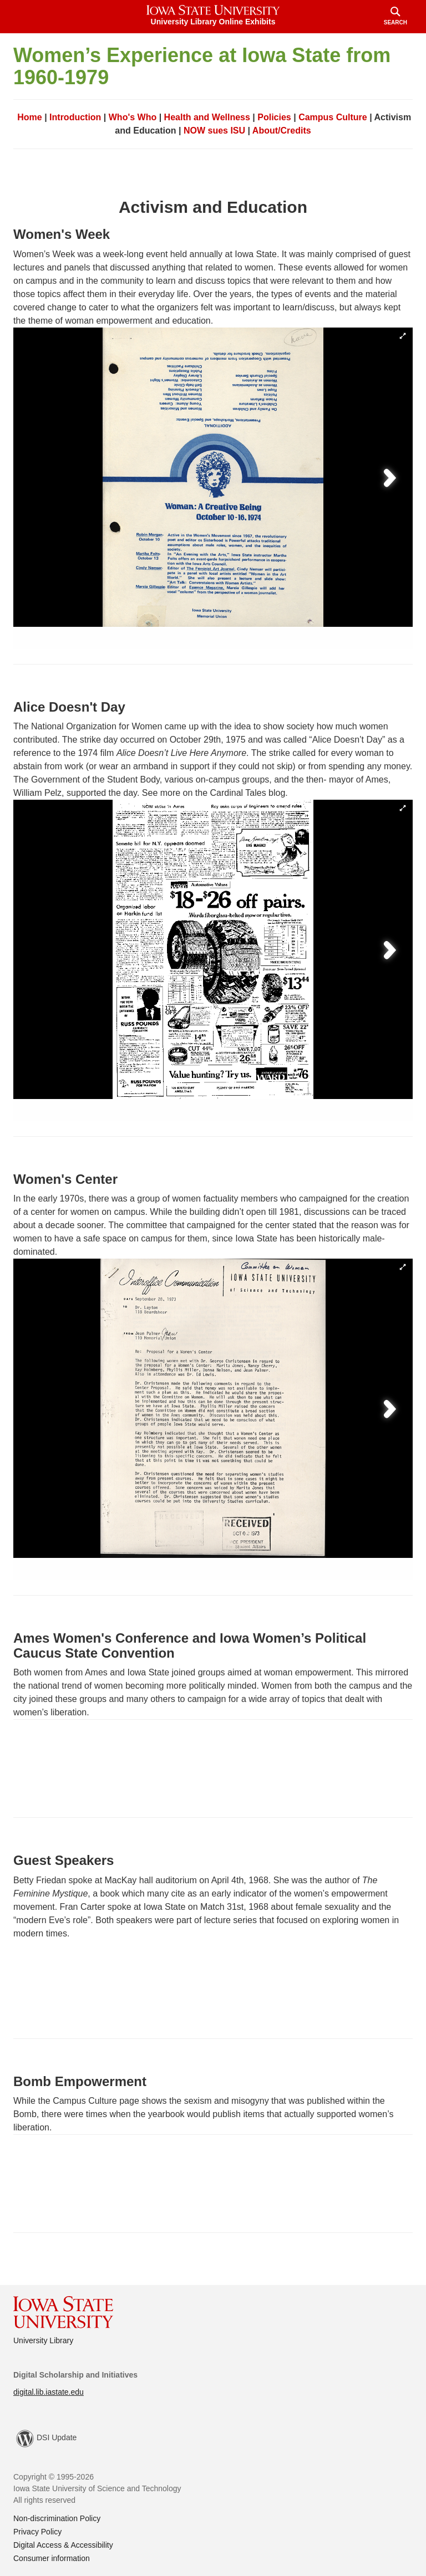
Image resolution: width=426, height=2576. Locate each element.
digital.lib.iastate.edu (48, 2392)
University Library (43, 2340)
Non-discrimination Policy (56, 2518)
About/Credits (281, 130)
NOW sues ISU (214, 130)
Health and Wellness (207, 117)
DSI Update (46, 2438)
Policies (274, 117)
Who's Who (132, 117)
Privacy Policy (37, 2531)
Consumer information (51, 2558)
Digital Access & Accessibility (63, 2545)
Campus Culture (332, 117)
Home (29, 117)
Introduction (75, 117)
